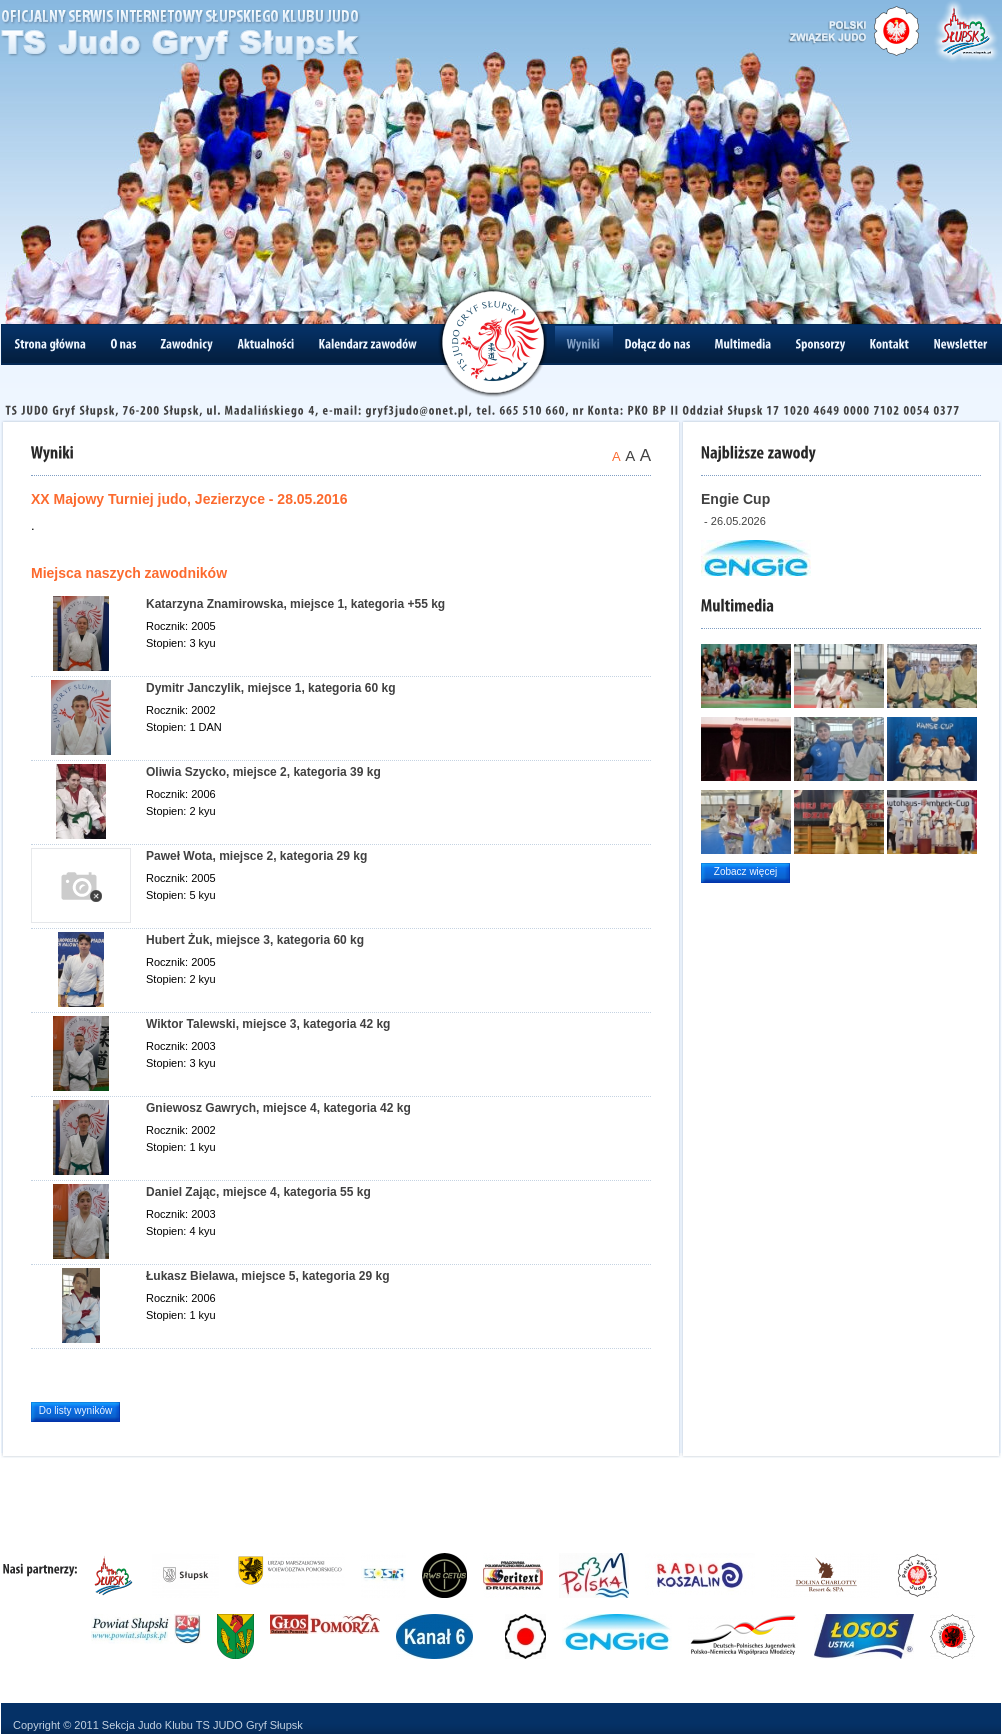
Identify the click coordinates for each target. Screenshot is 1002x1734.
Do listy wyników (75, 1410)
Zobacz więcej (745, 871)
